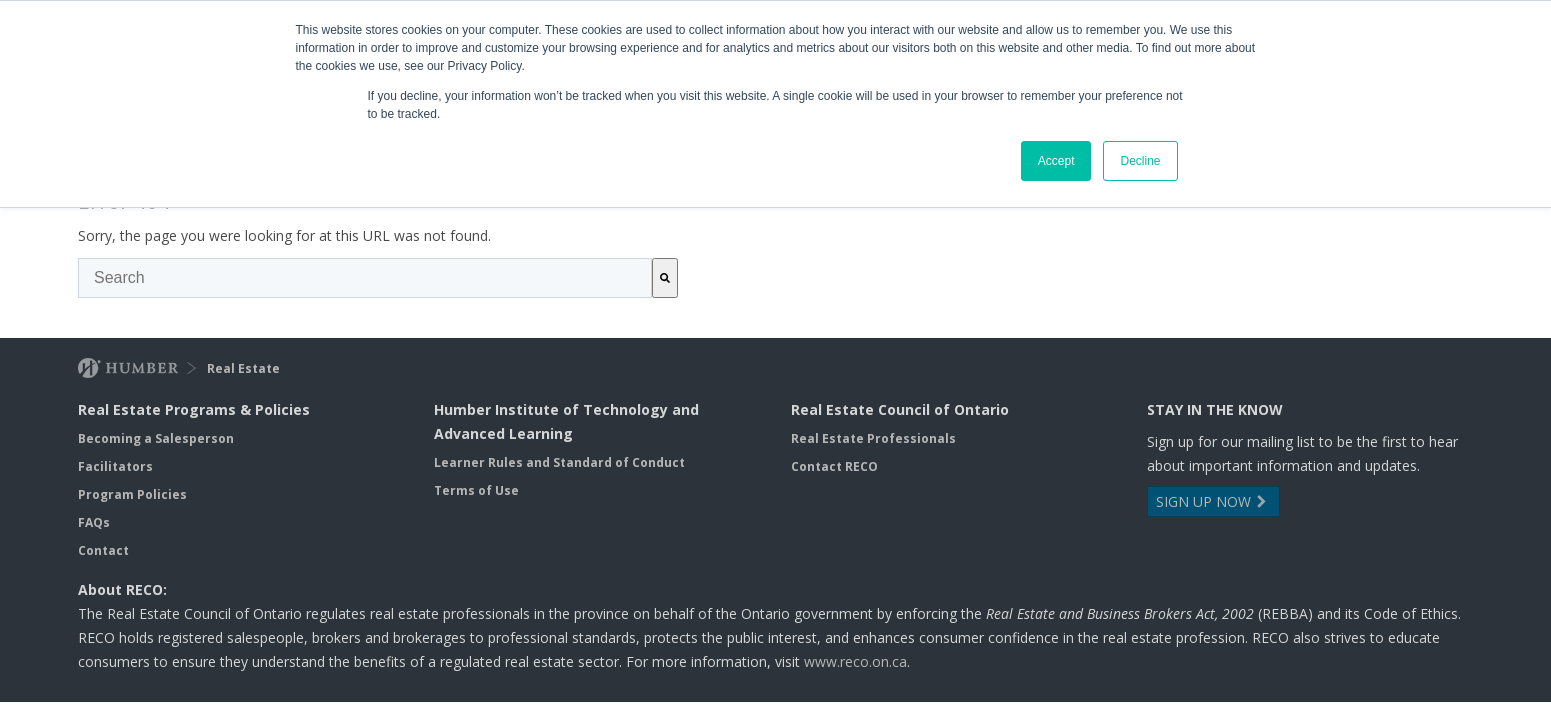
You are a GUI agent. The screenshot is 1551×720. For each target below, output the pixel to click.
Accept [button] (1056, 161)
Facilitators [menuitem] (115, 466)
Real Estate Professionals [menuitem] (873, 438)
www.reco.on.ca (855, 661)
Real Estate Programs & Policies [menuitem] (194, 409)
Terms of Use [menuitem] (476, 490)
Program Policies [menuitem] (132, 494)
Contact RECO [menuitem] (834, 466)
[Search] (665, 278)
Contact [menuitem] (103, 550)
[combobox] (365, 278)
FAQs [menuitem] (94, 522)
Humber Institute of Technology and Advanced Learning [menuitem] (566, 421)
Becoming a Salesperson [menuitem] (156, 438)
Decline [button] (1140, 161)
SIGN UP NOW (1213, 501)
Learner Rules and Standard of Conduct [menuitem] (559, 462)
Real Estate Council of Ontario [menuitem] (900, 409)
